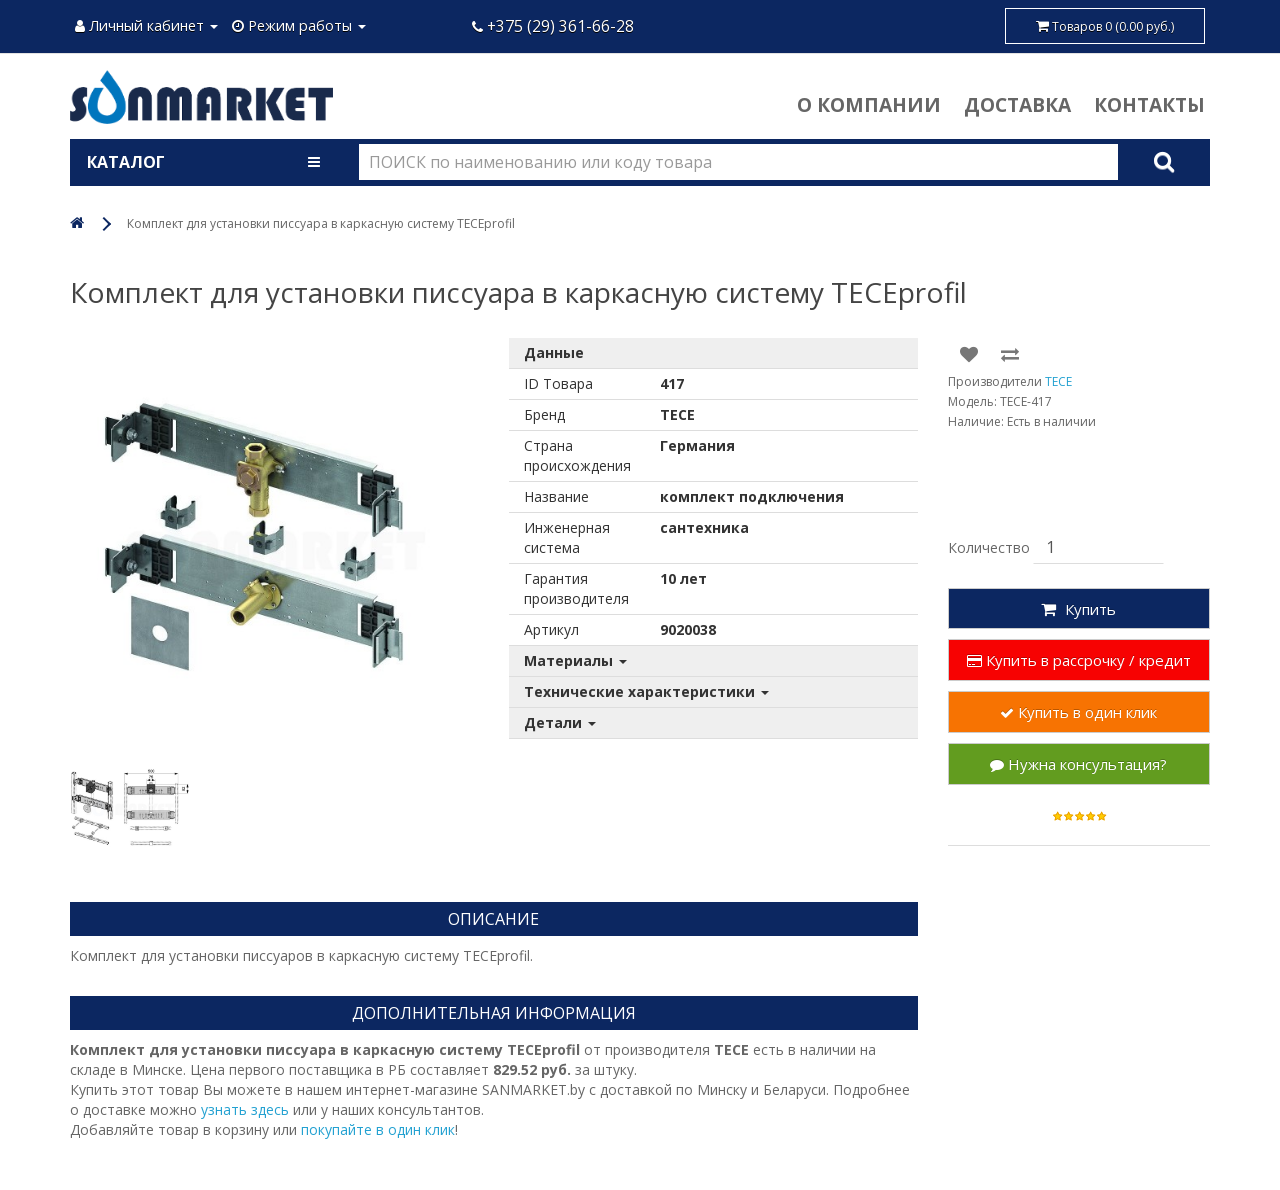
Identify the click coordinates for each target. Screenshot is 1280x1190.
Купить (1078, 609)
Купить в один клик (1078, 712)
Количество (989, 547)
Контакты (1149, 104)
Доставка (1017, 104)
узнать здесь (245, 1109)
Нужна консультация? (1078, 764)
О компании (869, 104)
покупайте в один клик (378, 1129)
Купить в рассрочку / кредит (1079, 660)
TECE (1058, 381)
